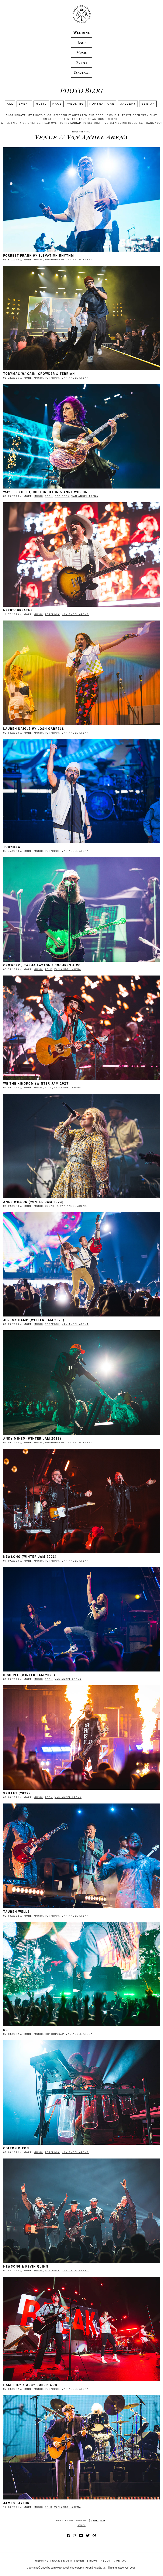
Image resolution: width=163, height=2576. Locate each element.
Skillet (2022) (16, 1793)
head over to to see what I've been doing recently (92, 123)
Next (95, 2520)
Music (81, 53)
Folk (48, 969)
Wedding (81, 33)
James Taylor (16, 2503)
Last (102, 2520)
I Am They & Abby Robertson (30, 2385)
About (106, 2560)
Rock (49, 496)
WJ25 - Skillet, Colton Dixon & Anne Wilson (45, 492)
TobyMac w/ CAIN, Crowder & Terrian (39, 373)
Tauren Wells (16, 1911)
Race (81, 43)
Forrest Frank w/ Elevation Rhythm (38, 255)
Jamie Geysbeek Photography (67, 2567)
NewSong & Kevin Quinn (25, 2266)
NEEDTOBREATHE (18, 610)
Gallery (128, 103)
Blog (93, 2560)
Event (81, 63)
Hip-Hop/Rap (54, 259)
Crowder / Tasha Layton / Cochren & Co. (42, 965)
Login (133, 2567)
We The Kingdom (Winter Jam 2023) (36, 1083)
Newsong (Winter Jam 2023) (29, 1556)
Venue (46, 137)
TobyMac (11, 847)
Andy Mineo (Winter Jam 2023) (32, 1438)
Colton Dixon (16, 2148)
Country (51, 1206)
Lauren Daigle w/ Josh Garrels (33, 728)
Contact (81, 73)
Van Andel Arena (79, 259)
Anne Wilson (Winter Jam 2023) (33, 1202)
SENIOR (148, 103)
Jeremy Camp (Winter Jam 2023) (33, 1320)
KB (5, 2030)
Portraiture (102, 103)
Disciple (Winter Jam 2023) (29, 1675)
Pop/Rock (52, 377)
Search (81, 2525)
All (10, 103)
